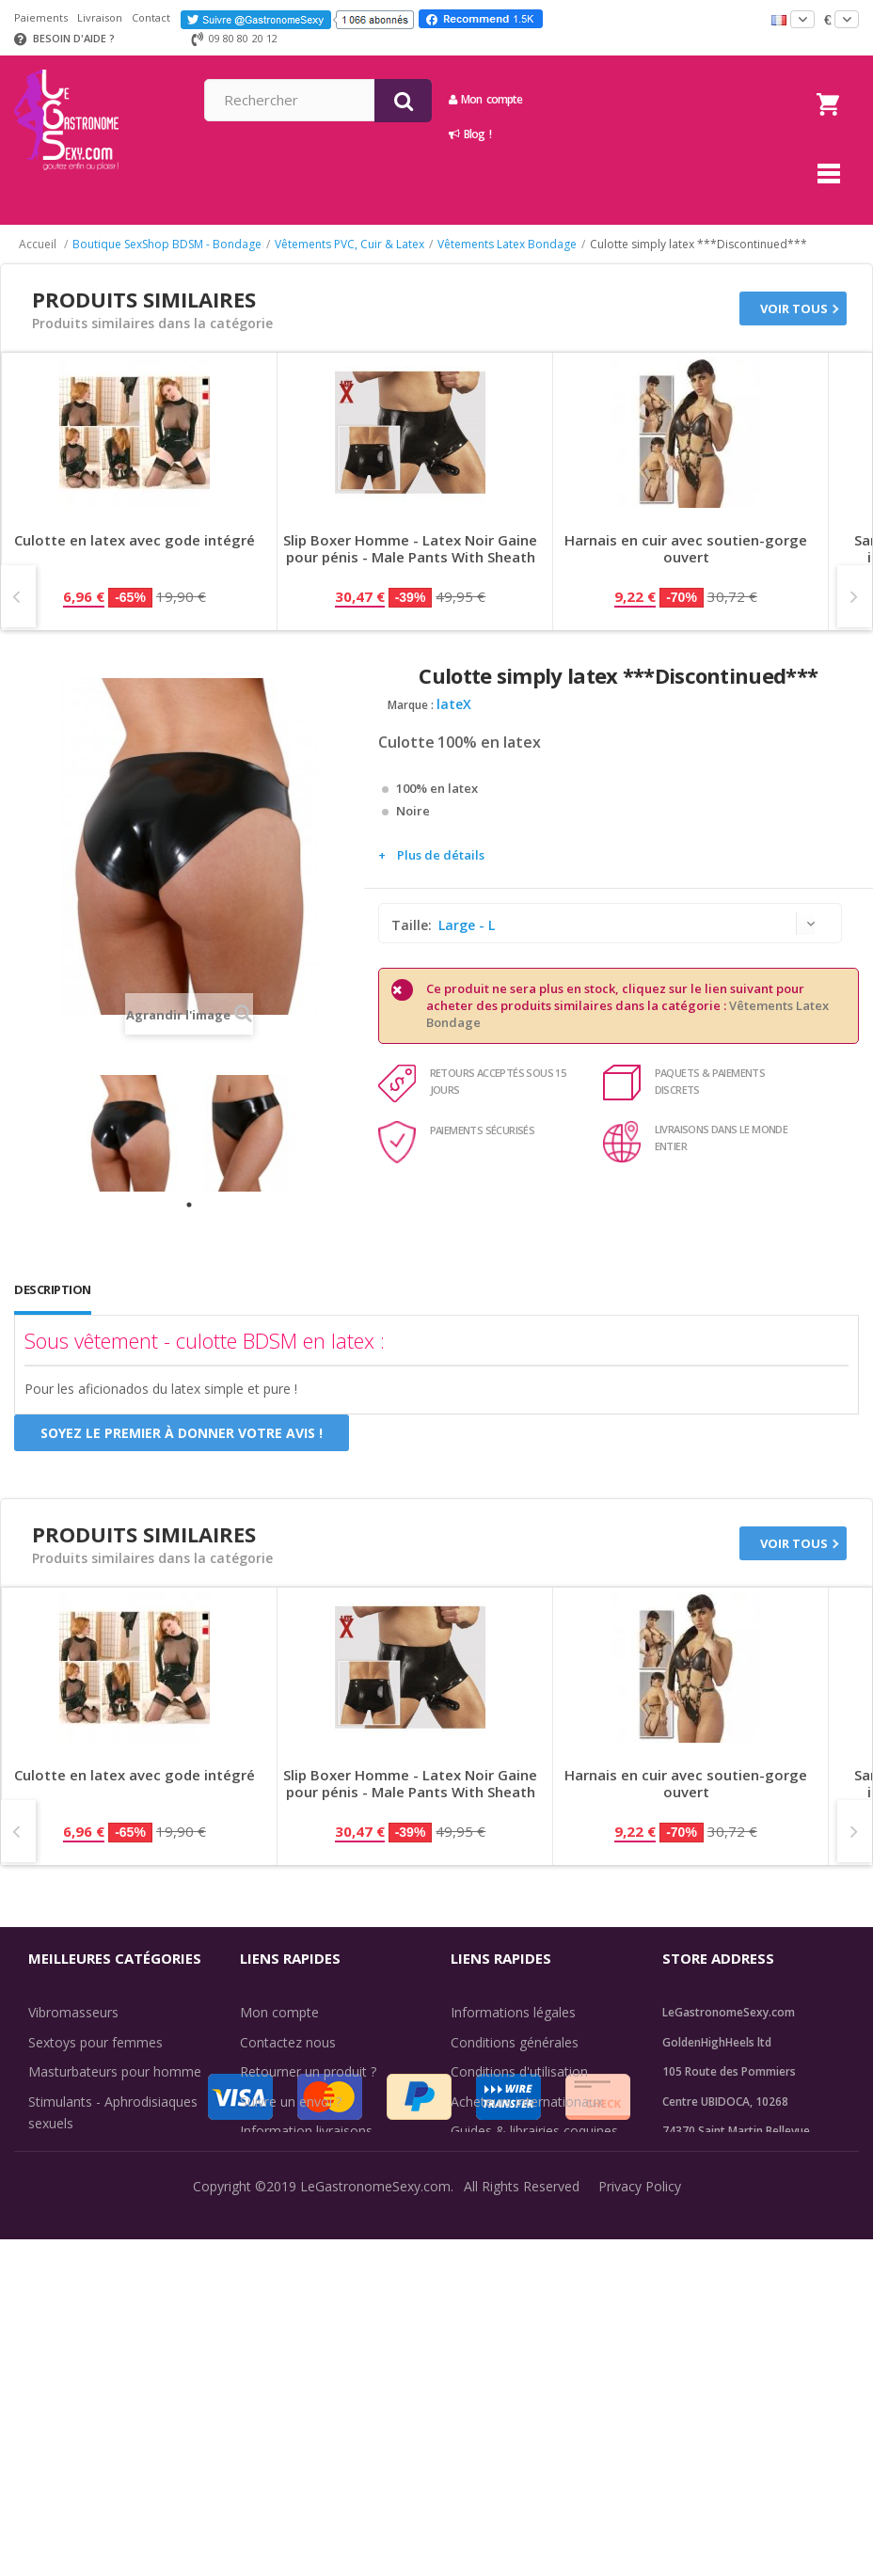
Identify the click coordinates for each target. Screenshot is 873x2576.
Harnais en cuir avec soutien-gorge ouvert (685, 548)
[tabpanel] (130, 1133)
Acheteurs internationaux (527, 2101)
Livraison (99, 17)
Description (52, 1289)
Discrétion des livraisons (314, 2161)
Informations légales (513, 2012)
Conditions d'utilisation (519, 2071)
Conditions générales (515, 2042)
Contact (151, 17)
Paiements (41, 17)
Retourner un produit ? (308, 2071)
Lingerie (52, 2233)
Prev (18, 596)
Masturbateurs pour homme (114, 2071)
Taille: (413, 925)
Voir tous (794, 308)
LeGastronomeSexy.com (375, 2547)
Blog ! (631, 134)
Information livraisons (306, 2131)
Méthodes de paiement (311, 2190)
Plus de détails (440, 854)
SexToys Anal (69, 2204)
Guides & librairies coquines (534, 2131)
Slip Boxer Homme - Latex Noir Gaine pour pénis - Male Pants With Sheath (410, 548)
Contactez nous (288, 2042)
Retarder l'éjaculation (92, 2263)
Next (854, 596)
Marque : (411, 705)
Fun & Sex (59, 2292)
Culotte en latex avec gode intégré (134, 540)
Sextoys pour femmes (95, 2042)
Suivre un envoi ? (290, 2101)
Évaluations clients (507, 2161)
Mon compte (646, 99)
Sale (52, 2322)
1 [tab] (189, 1204)
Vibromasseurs (73, 2012)
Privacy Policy (639, 2547)
